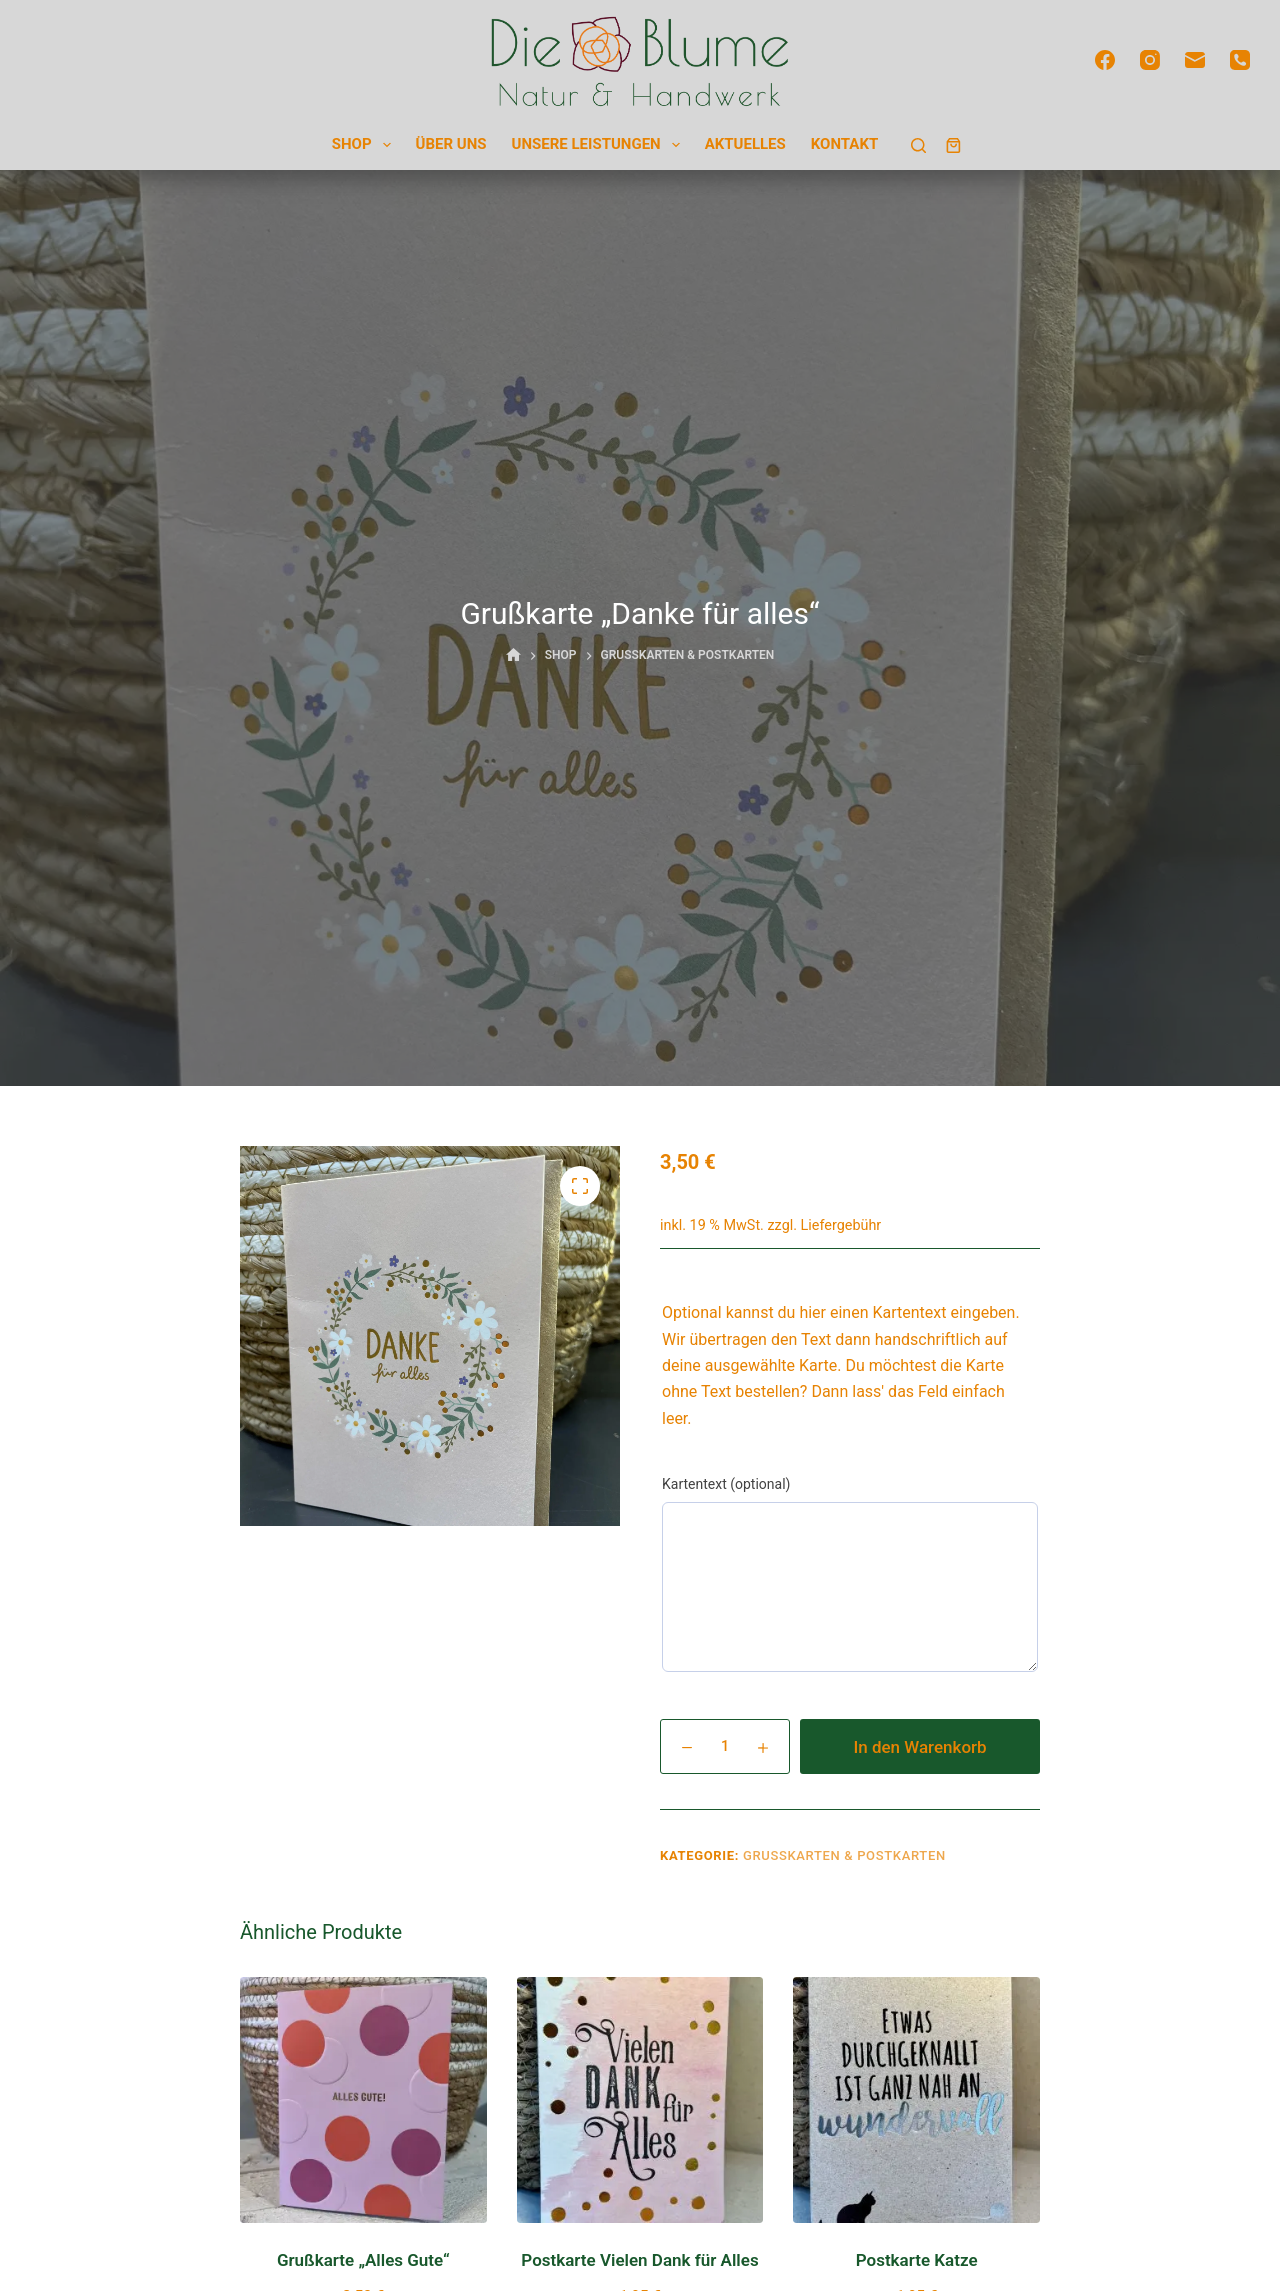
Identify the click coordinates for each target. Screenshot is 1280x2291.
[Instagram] (1150, 60)
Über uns (451, 144)
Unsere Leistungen (600, 145)
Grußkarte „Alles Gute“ (363, 2260)
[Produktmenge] (725, 1746)
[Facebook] (1105, 60)
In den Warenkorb (919, 1747)
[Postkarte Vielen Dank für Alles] (640, 2100)
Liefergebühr (841, 1225)
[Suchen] (918, 145)
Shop (365, 145)
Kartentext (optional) (726, 1484)
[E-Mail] (1195, 60)
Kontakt (844, 144)
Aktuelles (745, 144)
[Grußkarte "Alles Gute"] (363, 2100)
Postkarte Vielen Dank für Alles (639, 2260)
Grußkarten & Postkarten (844, 1855)
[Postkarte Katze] (916, 2100)
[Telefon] (1240, 60)
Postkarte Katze (917, 2260)
